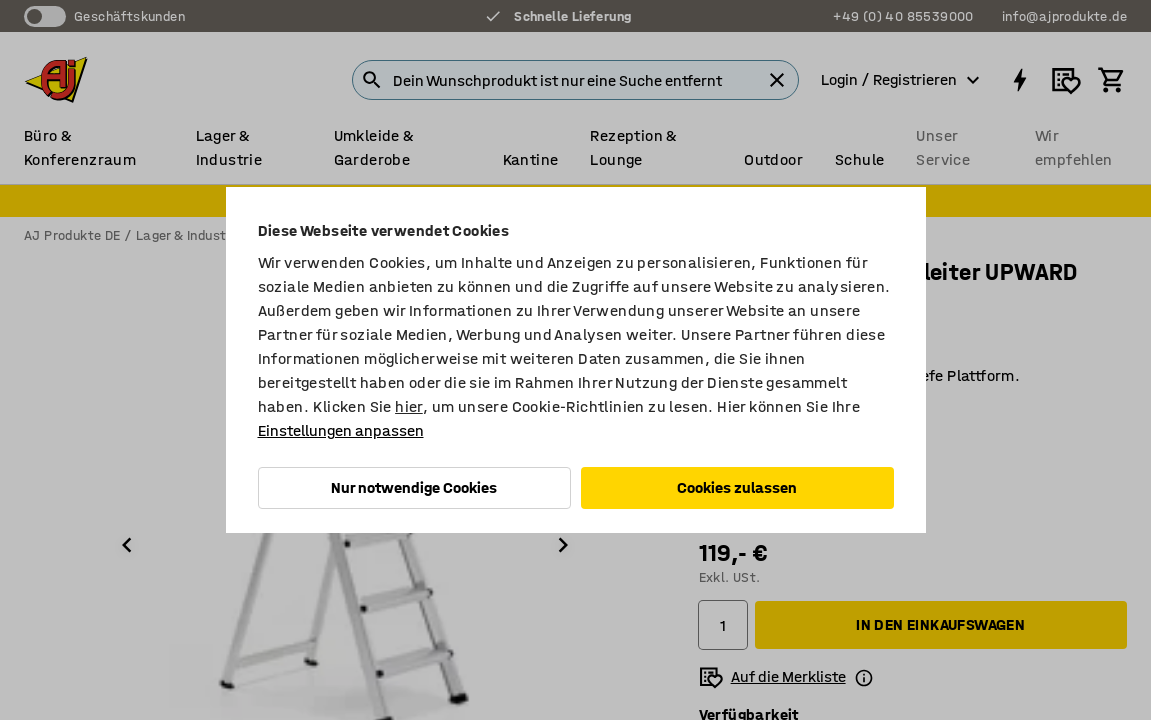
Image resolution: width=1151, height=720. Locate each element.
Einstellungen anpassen (341, 430)
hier (409, 406)
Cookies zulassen (737, 487)
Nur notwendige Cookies (414, 487)
